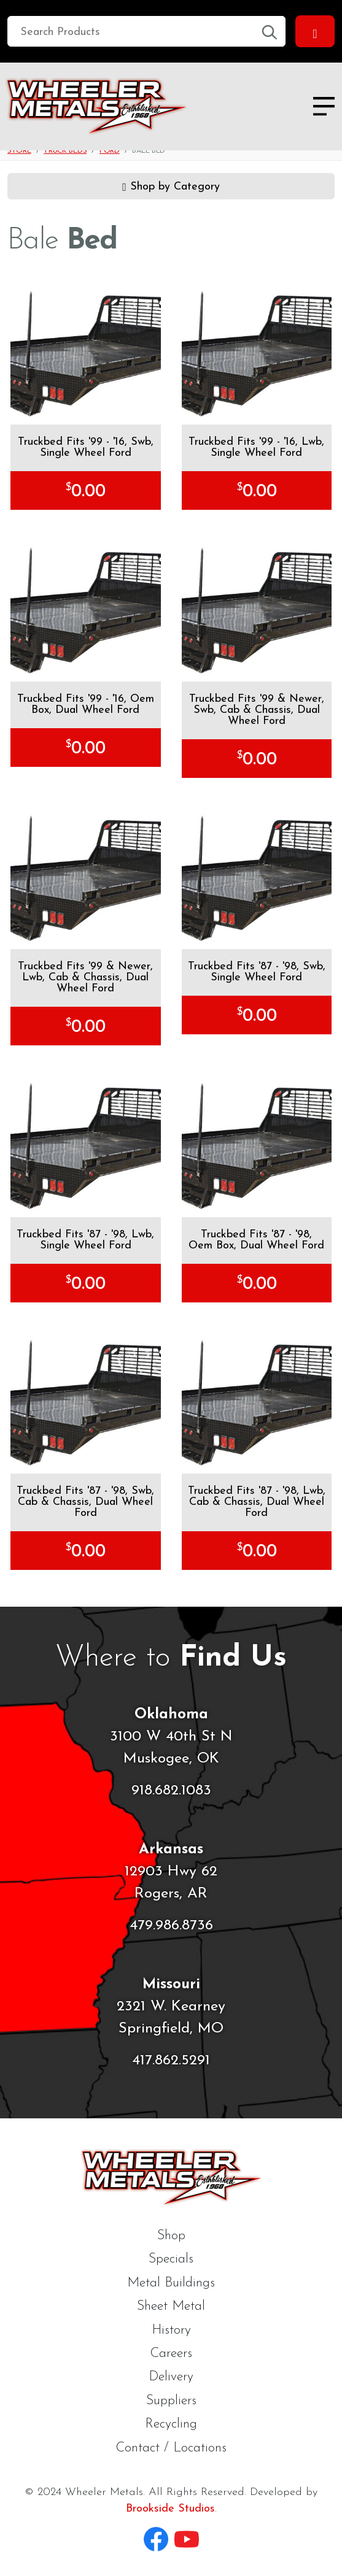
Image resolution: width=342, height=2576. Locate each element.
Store (19, 151)
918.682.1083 (171, 1790)
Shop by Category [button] (171, 185)
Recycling (171, 2424)
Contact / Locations (171, 2448)
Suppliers (171, 2400)
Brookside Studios (170, 2509)
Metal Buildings (171, 2283)
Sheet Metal (171, 2306)
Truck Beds (65, 151)
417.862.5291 (171, 2060)
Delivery (171, 2376)
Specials (171, 2259)
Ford (109, 151)
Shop (171, 2235)
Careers (171, 2353)
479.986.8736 (171, 1925)
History (171, 2330)
